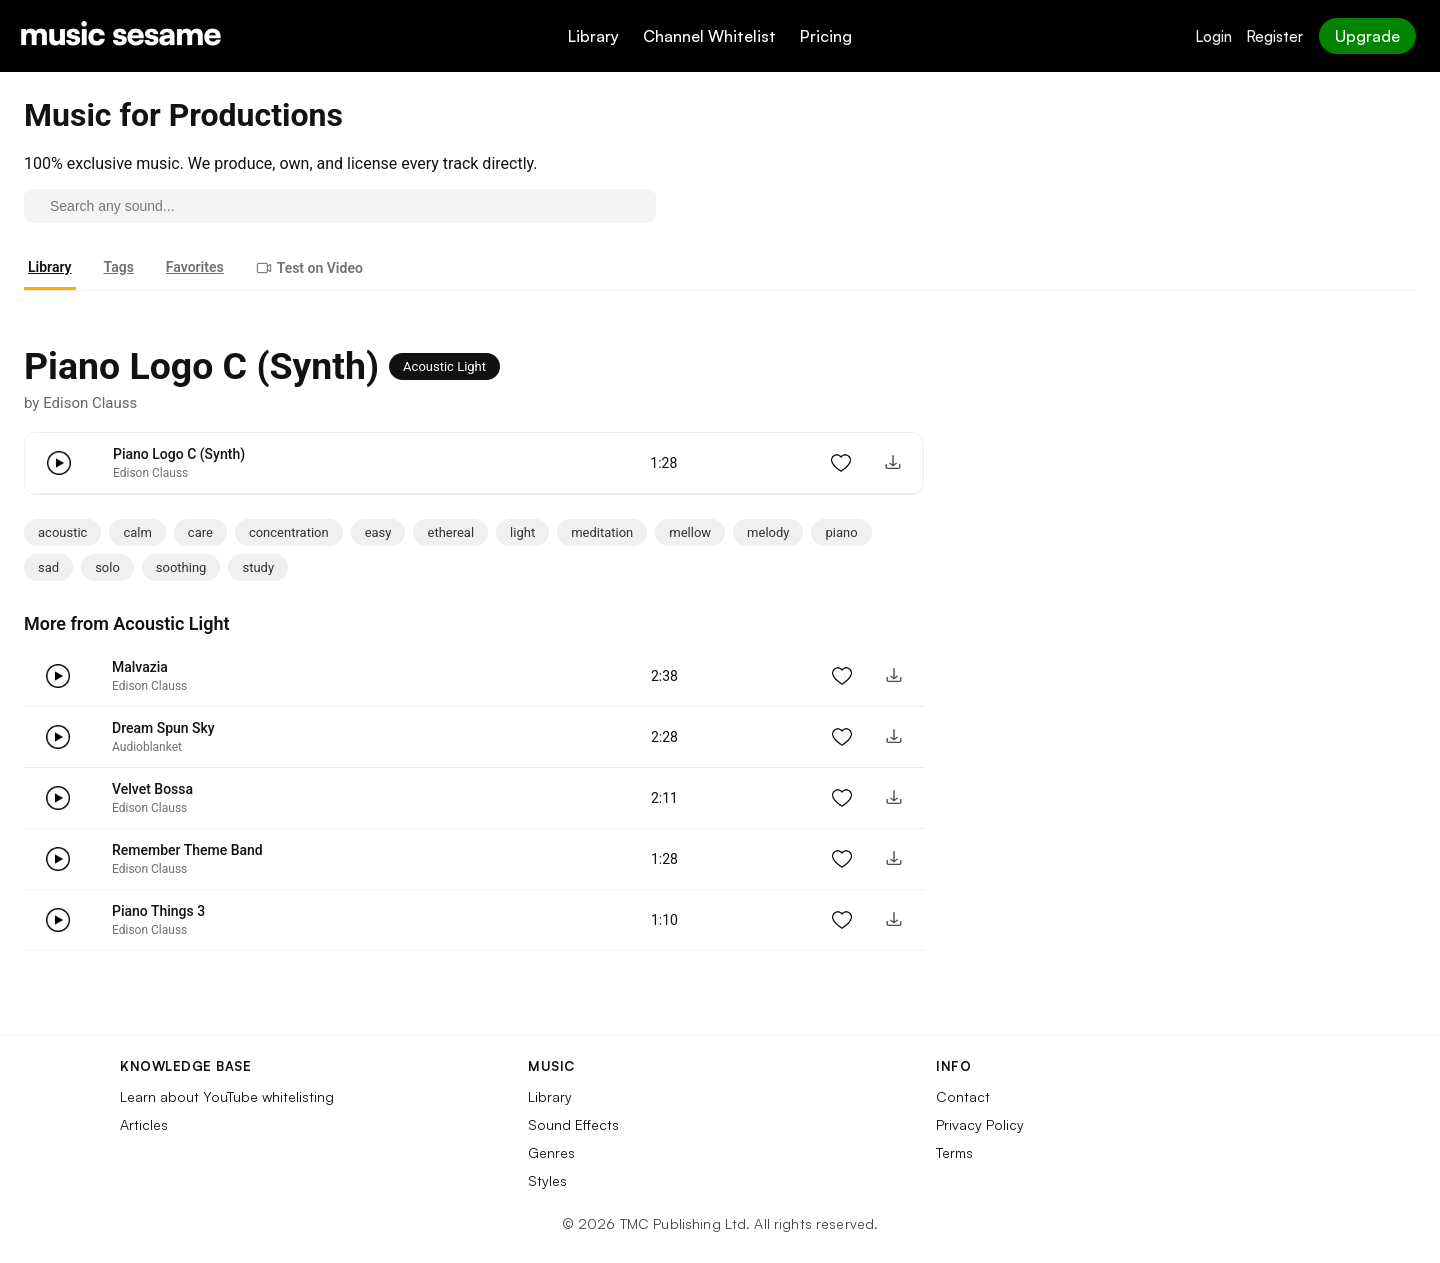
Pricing (826, 36)
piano (841, 532)
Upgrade (1367, 36)
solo (107, 567)
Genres (551, 1152)
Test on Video (309, 268)
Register (1274, 36)
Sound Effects (573, 1124)
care (200, 532)
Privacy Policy (980, 1124)
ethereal (450, 532)
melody (768, 532)
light (522, 532)
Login (1213, 36)
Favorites (195, 267)
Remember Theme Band (187, 850)
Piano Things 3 (158, 911)
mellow (690, 532)
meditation (602, 532)
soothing (181, 567)
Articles (144, 1124)
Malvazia (140, 667)
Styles (547, 1180)
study (258, 567)
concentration (289, 532)
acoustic (62, 532)
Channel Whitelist (709, 36)
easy (378, 532)
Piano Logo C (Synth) (179, 454)
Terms (954, 1152)
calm (137, 532)
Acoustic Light (444, 366)
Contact (963, 1096)
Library (593, 36)
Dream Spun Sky (163, 728)
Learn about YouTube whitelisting (227, 1096)
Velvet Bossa (152, 789)
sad (48, 567)
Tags (119, 267)
